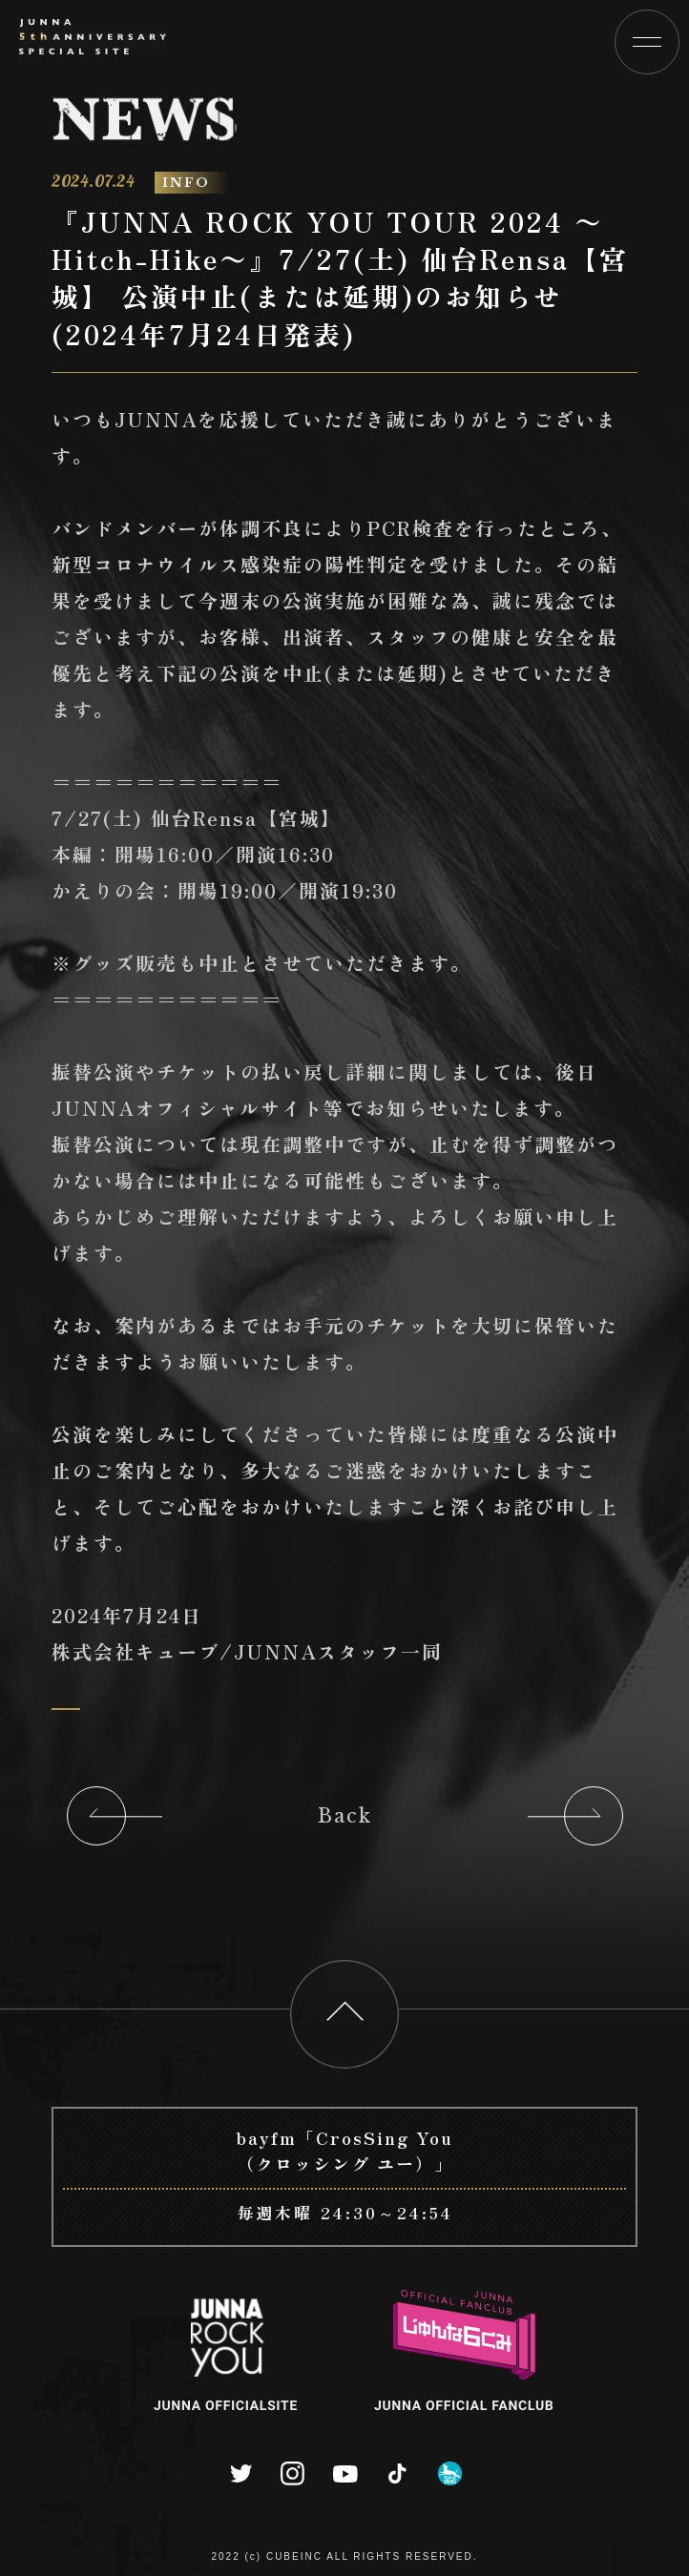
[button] (647, 42)
